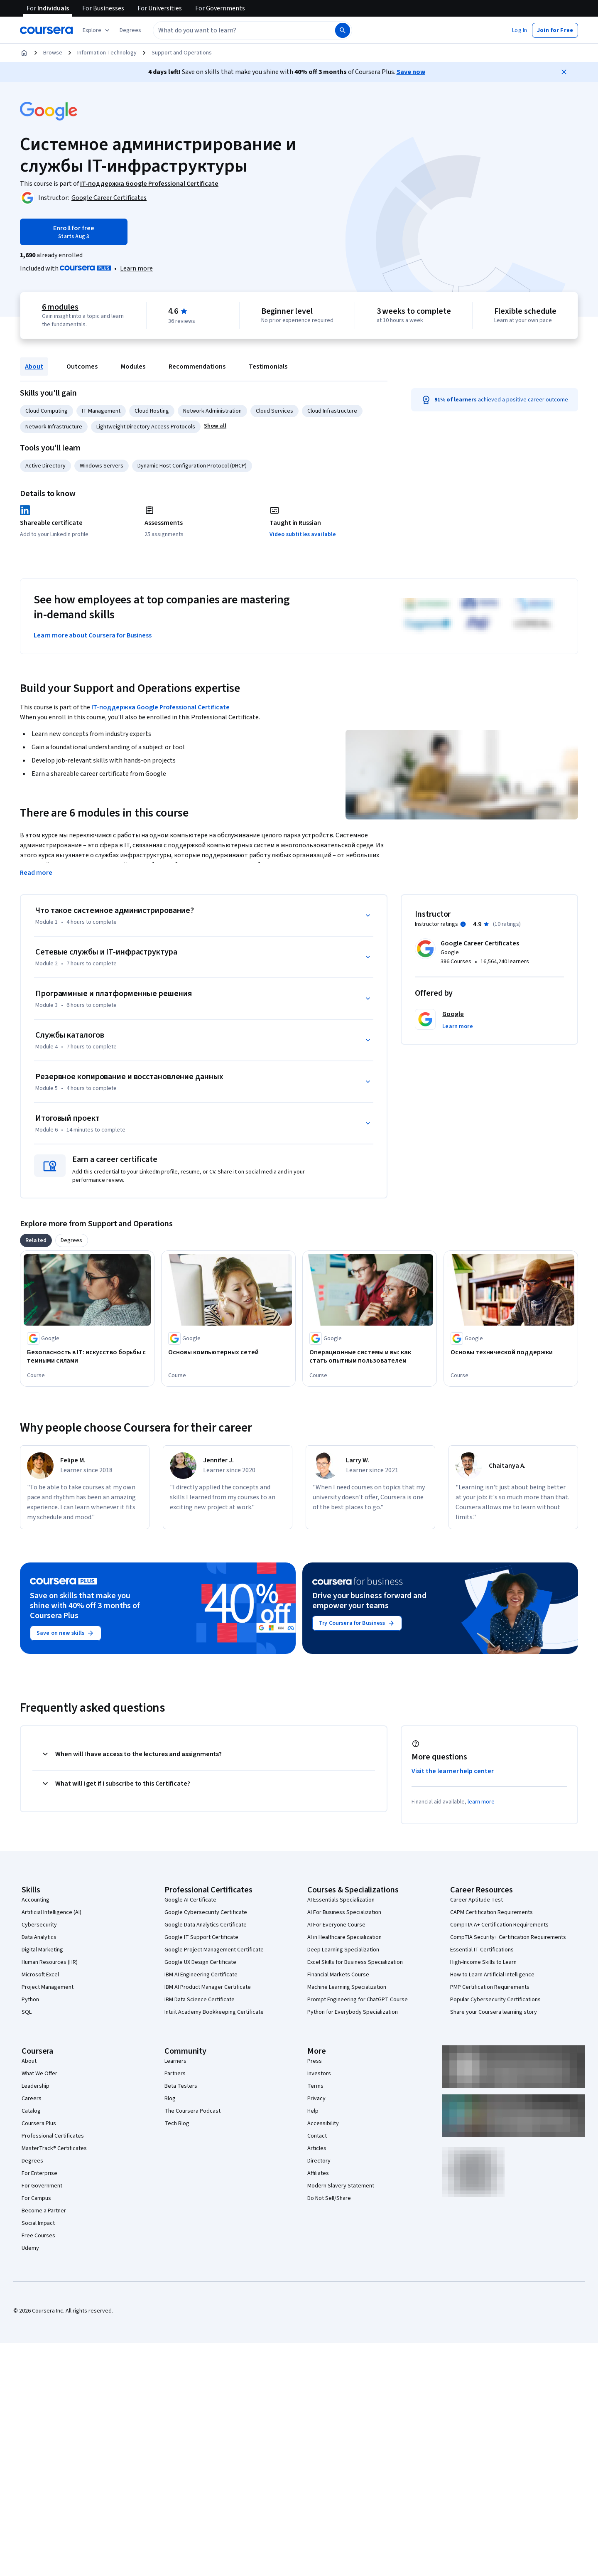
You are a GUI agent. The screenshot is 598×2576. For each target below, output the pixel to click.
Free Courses (38, 2236)
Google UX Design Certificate (200, 1962)
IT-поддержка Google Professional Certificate (160, 707)
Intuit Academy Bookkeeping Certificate (214, 2012)
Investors (319, 2073)
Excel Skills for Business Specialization (355, 1962)
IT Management (101, 411)
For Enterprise (39, 2173)
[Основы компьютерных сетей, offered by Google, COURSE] (228, 1352)
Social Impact (38, 2223)
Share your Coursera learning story (493, 2012)
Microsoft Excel (40, 1975)
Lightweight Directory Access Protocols (145, 427)
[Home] (24, 52)
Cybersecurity (39, 1925)
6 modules (60, 307)
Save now (411, 71)
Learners (175, 2061)
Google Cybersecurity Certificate (205, 1912)
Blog (170, 2098)
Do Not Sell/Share (329, 2198)
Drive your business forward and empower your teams (369, 1601)
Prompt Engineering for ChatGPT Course (357, 1999)
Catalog (31, 2111)
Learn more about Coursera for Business (93, 635)
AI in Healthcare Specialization (344, 1937)
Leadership (35, 2086)
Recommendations (197, 366)
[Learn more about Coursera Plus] (136, 268)
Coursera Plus (39, 2123)
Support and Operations (182, 53)
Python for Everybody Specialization (352, 2012)
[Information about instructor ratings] (463, 924)
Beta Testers (180, 2086)
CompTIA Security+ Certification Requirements (508, 1937)
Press (314, 2061)
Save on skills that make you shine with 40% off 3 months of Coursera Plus (85, 1605)
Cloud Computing (46, 411)
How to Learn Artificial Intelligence (492, 1975)
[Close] (563, 71)
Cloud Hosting (152, 411)
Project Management (48, 1987)
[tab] (36, 1240)
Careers (32, 2098)
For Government (42, 2186)
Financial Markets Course (338, 1975)
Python (30, 1999)
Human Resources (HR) (50, 1962)
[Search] (342, 30)
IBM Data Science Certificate (199, 1999)
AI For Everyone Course (336, 1925)
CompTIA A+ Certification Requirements (499, 1925)
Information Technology (107, 53)
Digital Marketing (42, 1950)
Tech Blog (176, 2123)
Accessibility (323, 2123)
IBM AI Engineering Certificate (201, 1975)
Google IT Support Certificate (201, 1937)
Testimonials (268, 366)
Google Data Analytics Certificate (205, 1925)
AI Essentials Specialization (341, 1900)
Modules (133, 366)
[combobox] (235, 30)
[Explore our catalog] (97, 30)
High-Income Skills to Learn (483, 1962)
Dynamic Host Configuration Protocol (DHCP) (192, 466)
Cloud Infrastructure (332, 411)
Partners (175, 2073)
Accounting (35, 1900)
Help (313, 2111)
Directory (319, 2161)
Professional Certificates (53, 2136)
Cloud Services (274, 411)
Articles (316, 2148)
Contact (317, 2136)
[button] (130, 30)
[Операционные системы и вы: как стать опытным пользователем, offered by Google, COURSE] (369, 1356)
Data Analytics (39, 1937)
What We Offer (39, 2073)
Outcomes (82, 366)
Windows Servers (101, 466)
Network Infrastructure (53, 427)
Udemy (30, 2248)
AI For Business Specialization (344, 1912)
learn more (481, 1802)
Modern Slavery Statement (340, 2186)
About (34, 366)
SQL (27, 2012)
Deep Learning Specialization (343, 1950)
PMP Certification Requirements (489, 1987)
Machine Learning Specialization (346, 1987)
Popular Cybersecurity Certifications (495, 1999)
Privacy (316, 2098)
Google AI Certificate (190, 1900)
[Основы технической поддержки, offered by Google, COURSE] (511, 1352)
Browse (52, 53)
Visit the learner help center (453, 1771)
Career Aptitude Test (476, 1900)
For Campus (36, 2198)
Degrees (32, 2161)
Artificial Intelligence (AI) (51, 1912)
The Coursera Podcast (192, 2111)
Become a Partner (44, 2211)
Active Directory (45, 466)
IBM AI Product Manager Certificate (207, 1987)
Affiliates (318, 2173)
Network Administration (212, 411)
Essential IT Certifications (482, 1950)
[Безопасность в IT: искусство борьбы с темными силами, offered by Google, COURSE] (87, 1356)
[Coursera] (46, 30)
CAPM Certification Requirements (491, 1912)
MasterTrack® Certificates (54, 2148)
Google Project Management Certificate (214, 1950)
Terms (315, 2086)
